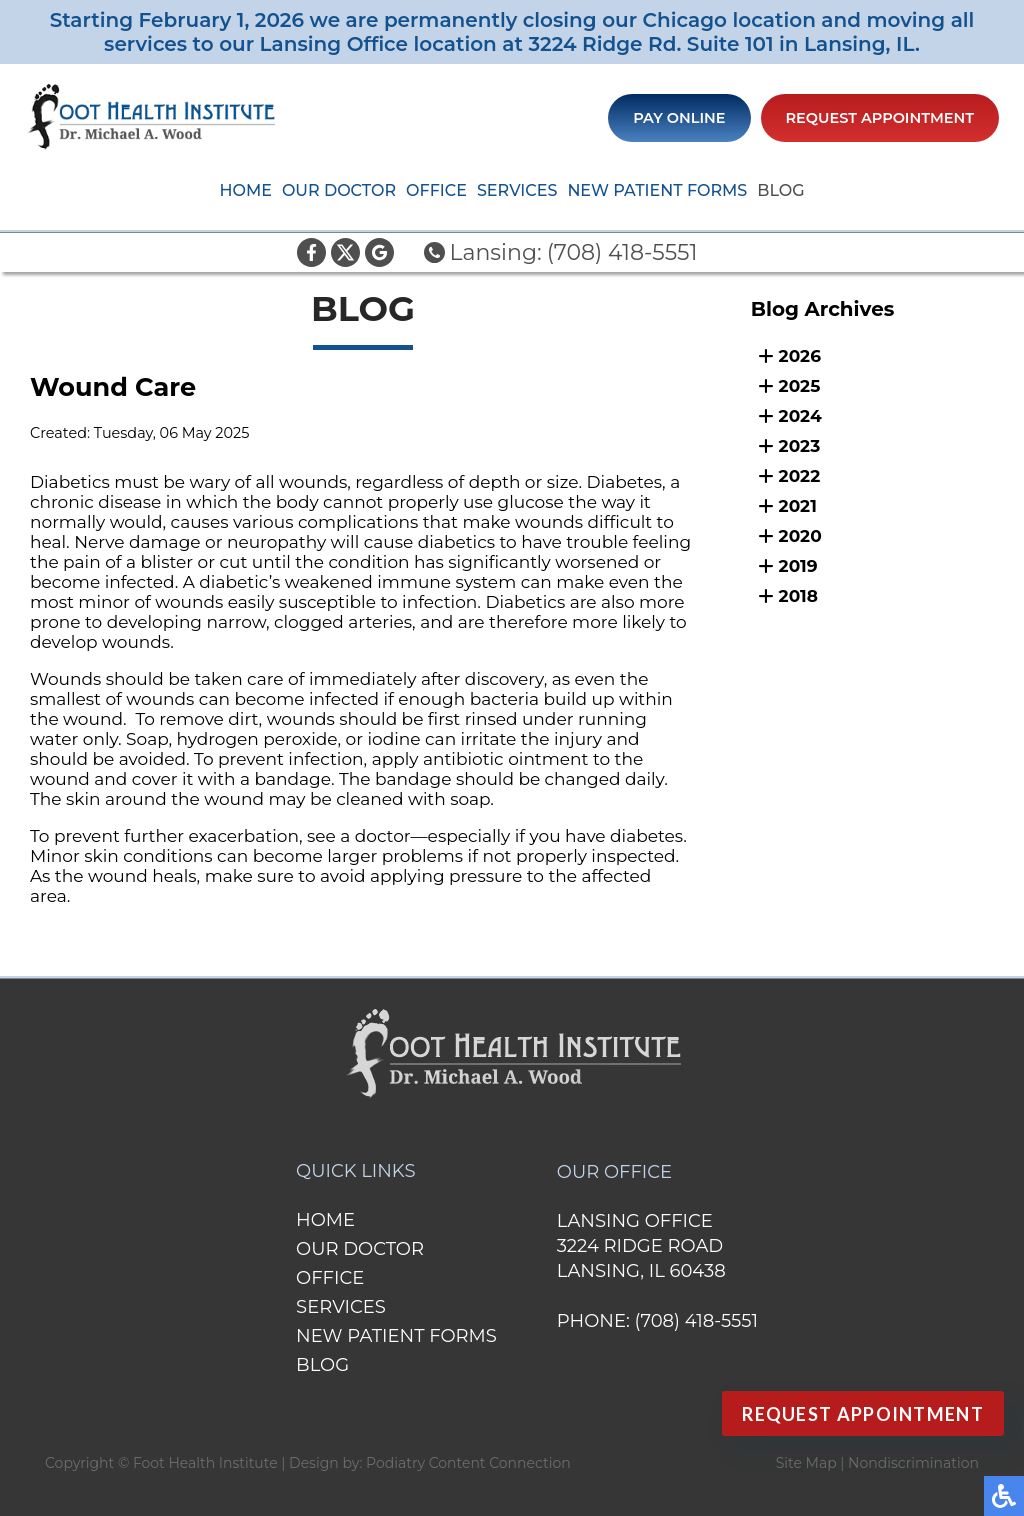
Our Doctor (339, 190)
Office (436, 190)
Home (245, 190)
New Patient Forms (657, 190)
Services (517, 190)
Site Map (806, 1463)
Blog (780, 190)
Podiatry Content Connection (468, 1463)
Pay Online (679, 118)
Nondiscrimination (913, 1463)
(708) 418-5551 (622, 252)
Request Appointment (880, 118)
